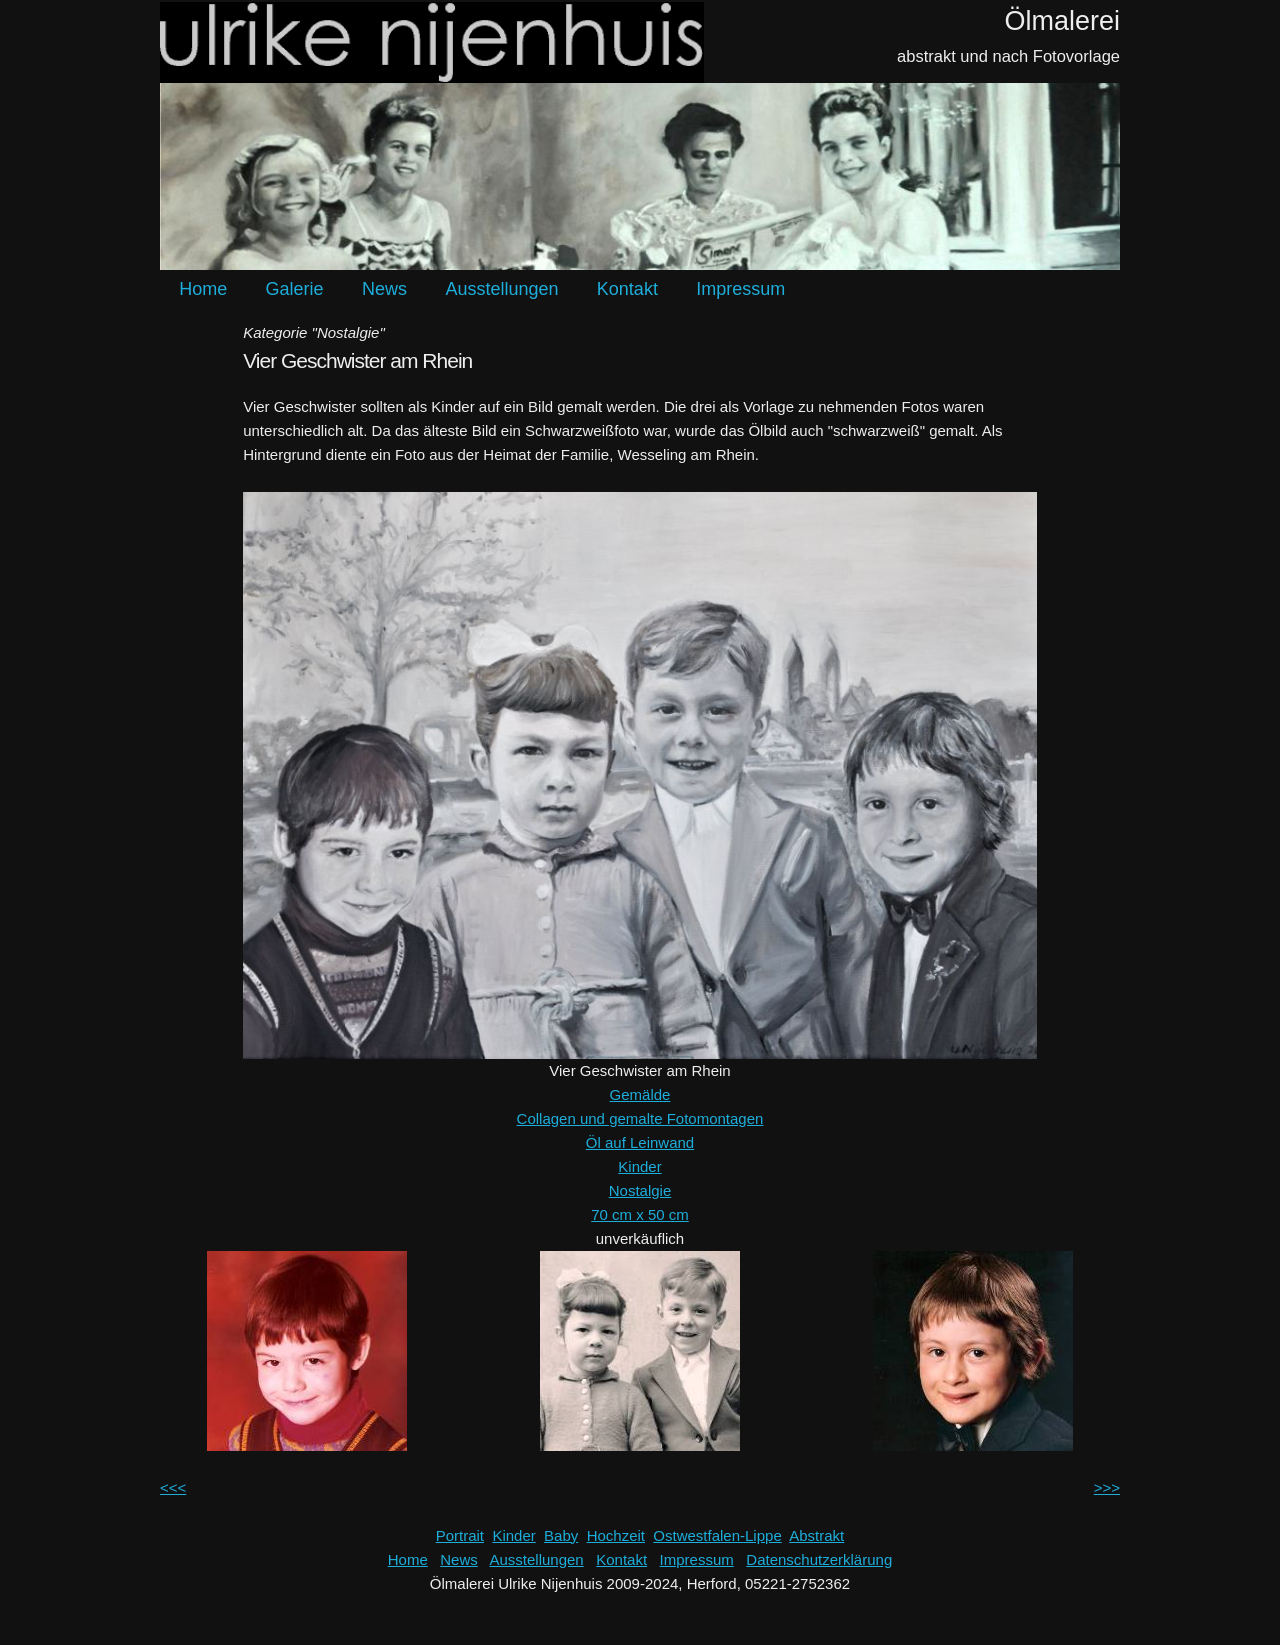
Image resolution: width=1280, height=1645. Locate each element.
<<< (173, 1487)
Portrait (460, 1535)
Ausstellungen (501, 289)
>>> (1107, 1487)
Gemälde (640, 1094)
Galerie (295, 289)
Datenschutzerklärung (819, 1559)
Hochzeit (616, 1535)
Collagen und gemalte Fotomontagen (640, 1118)
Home (203, 289)
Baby (561, 1535)
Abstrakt (816, 1535)
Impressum (740, 289)
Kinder (639, 1166)
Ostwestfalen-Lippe (717, 1535)
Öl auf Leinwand (640, 1142)
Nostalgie (640, 1190)
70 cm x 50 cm (640, 1214)
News (384, 289)
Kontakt (627, 289)
